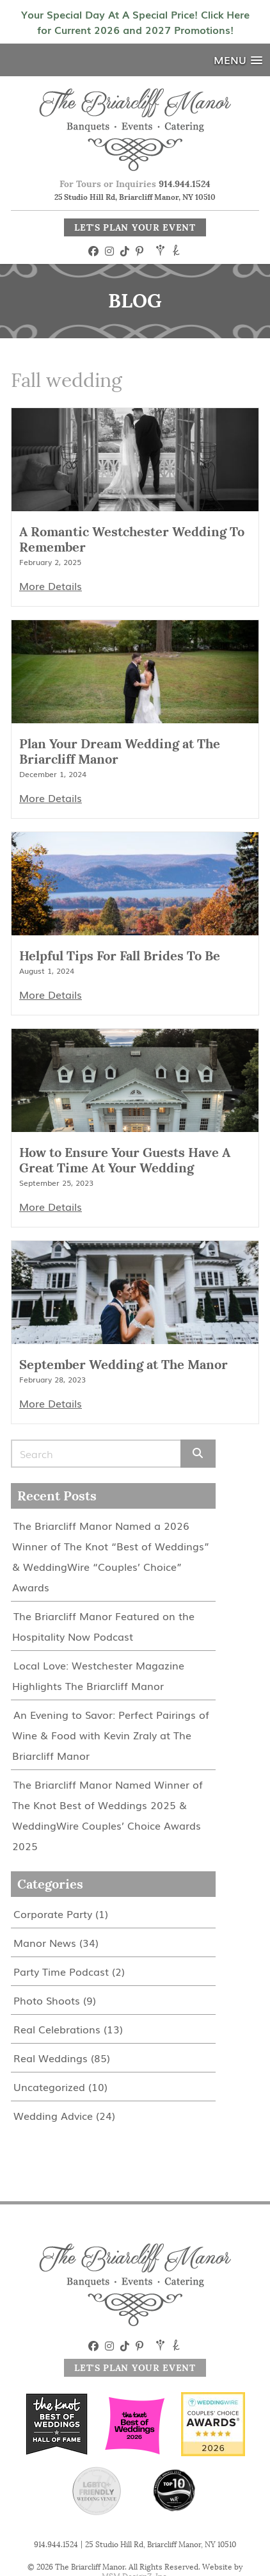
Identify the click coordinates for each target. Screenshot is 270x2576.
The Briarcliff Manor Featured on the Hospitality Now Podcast (103, 1626)
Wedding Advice (53, 2115)
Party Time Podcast (61, 1971)
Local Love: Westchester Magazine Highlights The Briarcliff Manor (98, 1675)
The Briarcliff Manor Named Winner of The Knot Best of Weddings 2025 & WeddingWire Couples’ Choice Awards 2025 (107, 1814)
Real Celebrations (56, 2029)
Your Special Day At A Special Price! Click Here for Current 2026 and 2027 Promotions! (135, 21)
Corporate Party (52, 1913)
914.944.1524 (184, 184)
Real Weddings (50, 2057)
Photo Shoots (46, 2000)
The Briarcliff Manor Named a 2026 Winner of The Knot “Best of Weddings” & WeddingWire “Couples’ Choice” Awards (110, 1556)
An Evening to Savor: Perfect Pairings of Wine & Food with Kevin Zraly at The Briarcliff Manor (110, 1735)
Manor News (44, 1942)
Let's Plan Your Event (135, 227)
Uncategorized (49, 2086)
